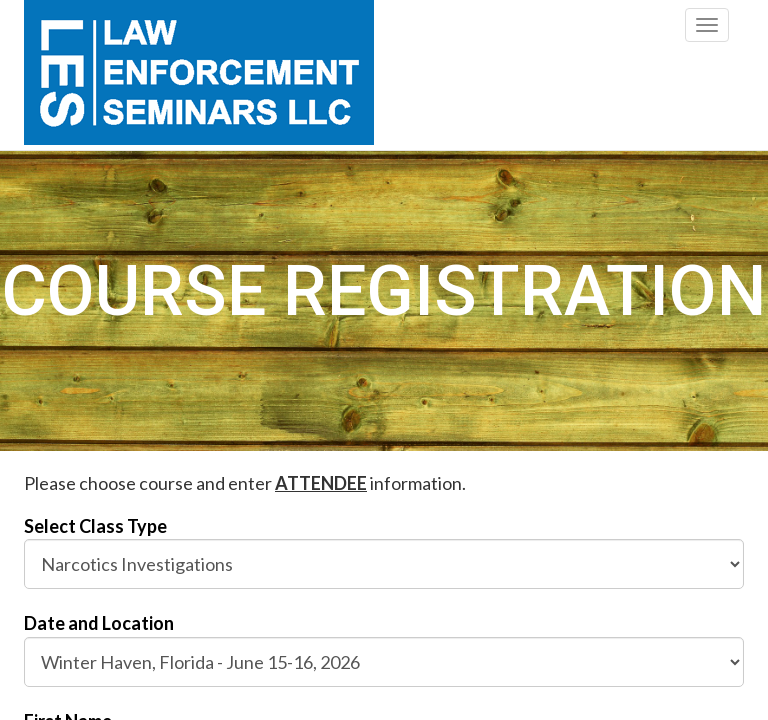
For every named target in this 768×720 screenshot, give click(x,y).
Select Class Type (95, 526)
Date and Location (99, 623)
